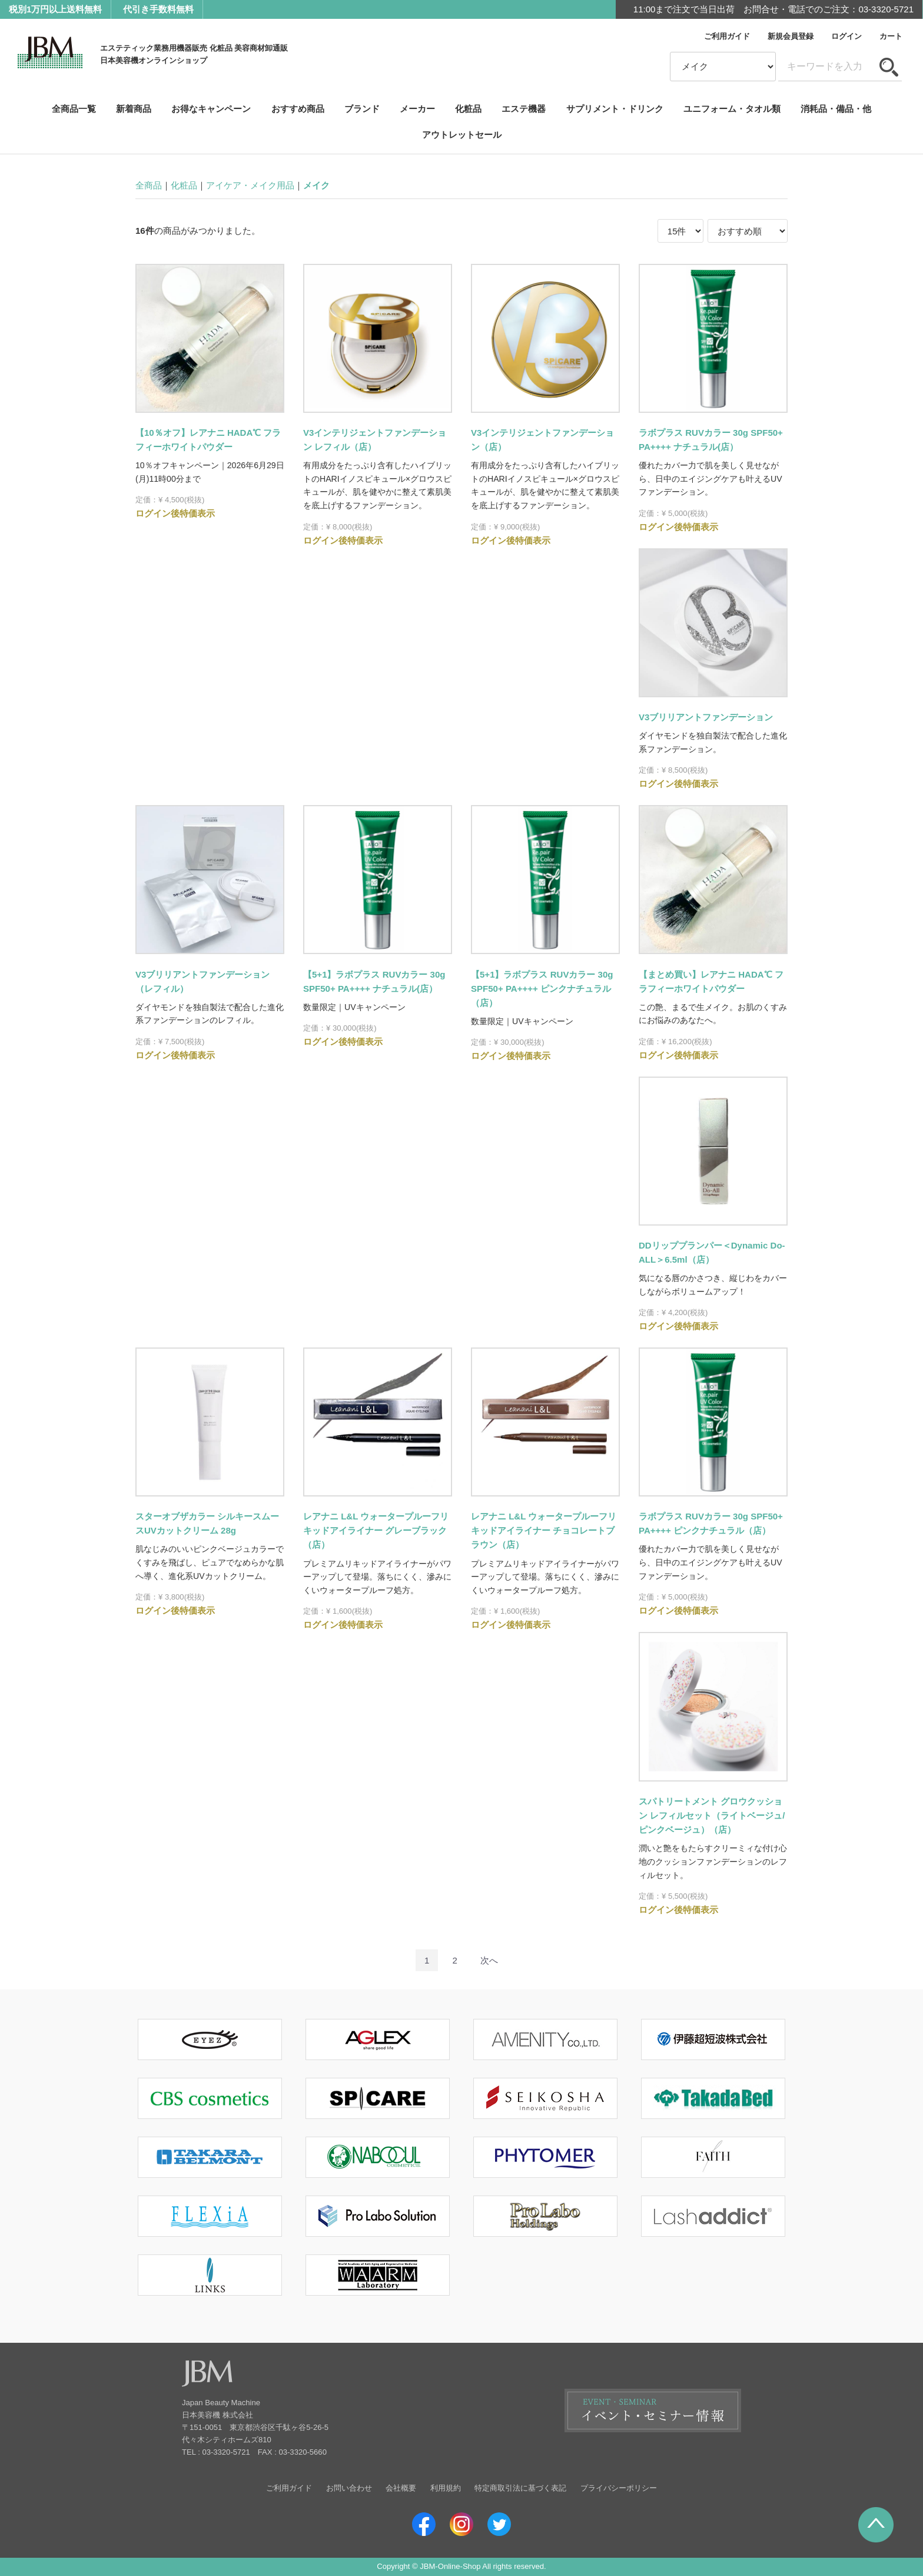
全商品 (148, 185)
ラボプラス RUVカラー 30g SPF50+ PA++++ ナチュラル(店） (711, 440)
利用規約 (445, 2488)
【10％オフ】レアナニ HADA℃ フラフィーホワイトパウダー (208, 440)
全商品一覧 (74, 109)
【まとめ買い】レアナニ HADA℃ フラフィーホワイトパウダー (711, 981)
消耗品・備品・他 (836, 109)
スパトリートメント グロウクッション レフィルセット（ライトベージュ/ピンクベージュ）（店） (712, 1815)
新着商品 (133, 109)
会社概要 (401, 2488)
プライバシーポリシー (618, 2488)
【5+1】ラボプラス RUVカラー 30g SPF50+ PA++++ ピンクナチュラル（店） (542, 988)
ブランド (362, 109)
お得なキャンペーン (211, 109)
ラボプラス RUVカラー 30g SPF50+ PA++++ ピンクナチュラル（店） (711, 1523)
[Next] (489, 1960)
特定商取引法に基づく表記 (520, 2488)
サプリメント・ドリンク (614, 109)
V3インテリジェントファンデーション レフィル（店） (374, 440)
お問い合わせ (349, 2488)
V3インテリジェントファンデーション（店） (542, 440)
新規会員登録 (791, 36)
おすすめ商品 (297, 109)
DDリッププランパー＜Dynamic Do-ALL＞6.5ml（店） (712, 1252)
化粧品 (468, 109)
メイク (316, 185)
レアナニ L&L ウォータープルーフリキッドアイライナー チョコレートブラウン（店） (543, 1530)
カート (890, 36)
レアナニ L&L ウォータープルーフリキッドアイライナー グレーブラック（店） (376, 1530)
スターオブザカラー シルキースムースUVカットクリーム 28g (207, 1523)
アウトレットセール (462, 135)
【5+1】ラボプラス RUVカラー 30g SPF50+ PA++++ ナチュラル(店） (374, 981)
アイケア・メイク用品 (250, 185)
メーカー (417, 109)
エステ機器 (524, 109)
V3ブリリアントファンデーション (706, 717)
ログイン (846, 36)
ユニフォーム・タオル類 (732, 109)
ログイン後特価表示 (175, 514)
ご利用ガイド (727, 36)
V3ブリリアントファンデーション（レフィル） (202, 981)
